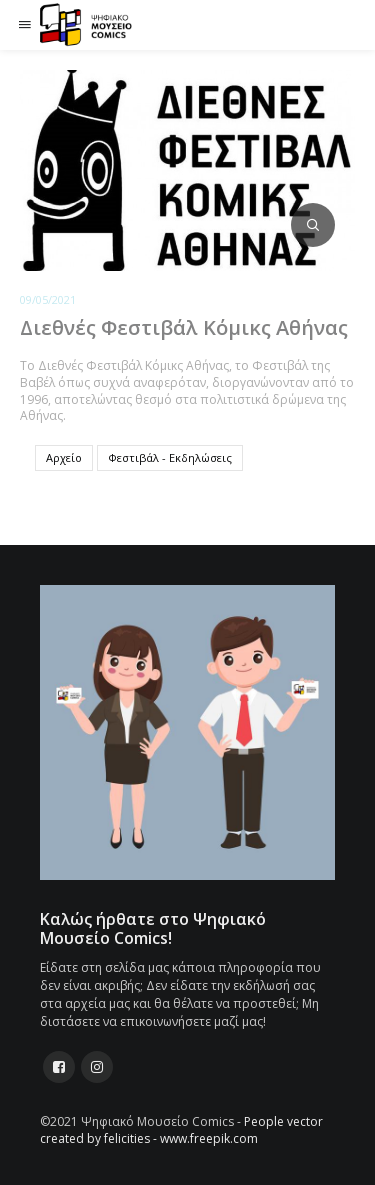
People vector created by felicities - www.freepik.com (181, 1130)
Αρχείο (64, 457)
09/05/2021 (48, 299)
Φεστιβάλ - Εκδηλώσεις (170, 457)
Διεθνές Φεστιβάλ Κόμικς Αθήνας (184, 327)
